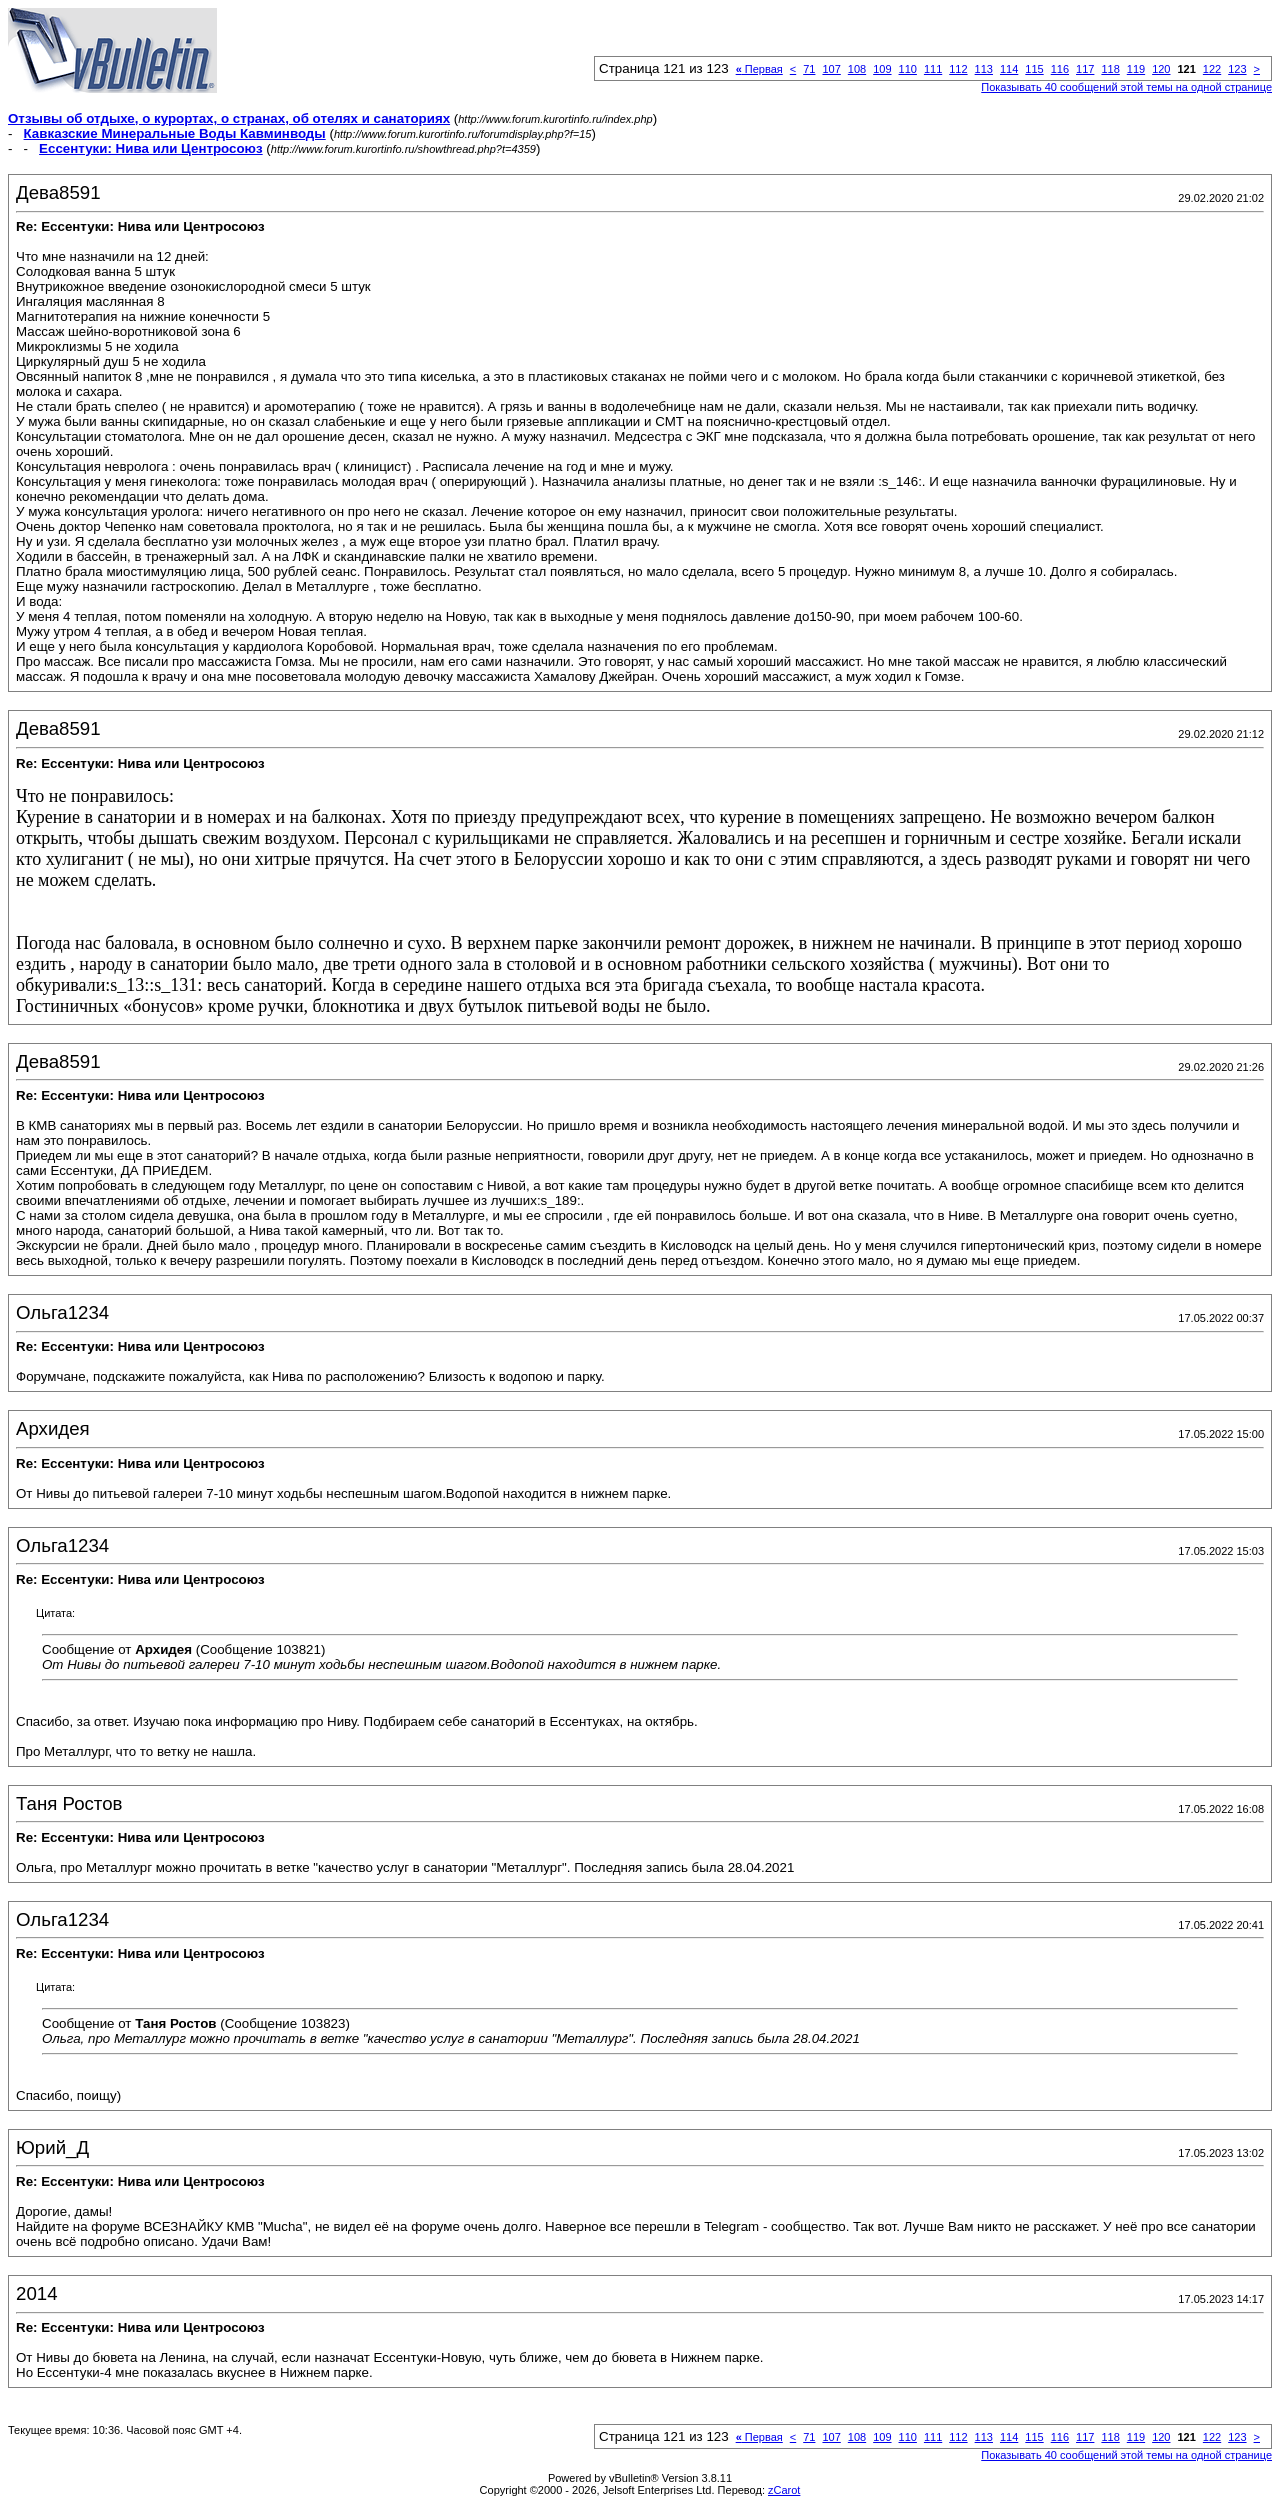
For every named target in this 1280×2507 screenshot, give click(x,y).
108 (857, 69)
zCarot (784, 2490)
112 (958, 69)
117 (1085, 69)
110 (908, 69)
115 (1034, 69)
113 (984, 69)
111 (933, 69)
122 (1212, 69)
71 (809, 69)
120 (1161, 69)
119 (1136, 69)
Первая (759, 69)
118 (1110, 69)
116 (1060, 69)
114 (1009, 69)
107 (831, 69)
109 (882, 69)
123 (1237, 69)
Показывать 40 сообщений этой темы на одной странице (1126, 87)
